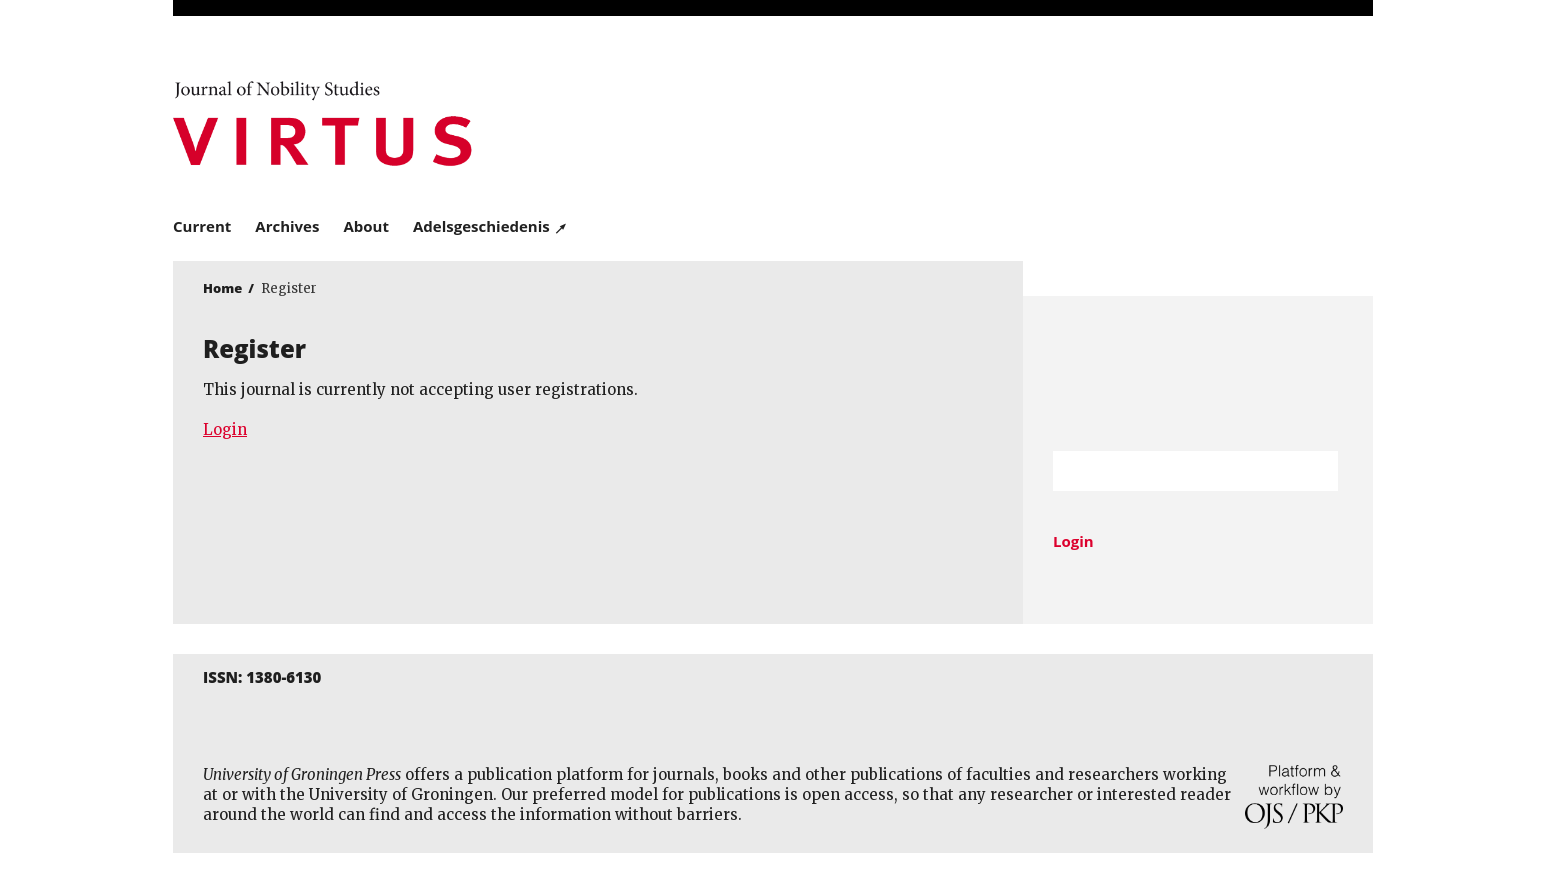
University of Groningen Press (1063, 121)
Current (202, 226)
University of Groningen (1198, 373)
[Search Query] (1170, 471)
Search (1313, 471)
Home (222, 288)
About (366, 226)
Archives (287, 226)
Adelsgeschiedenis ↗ (490, 226)
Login (225, 429)
